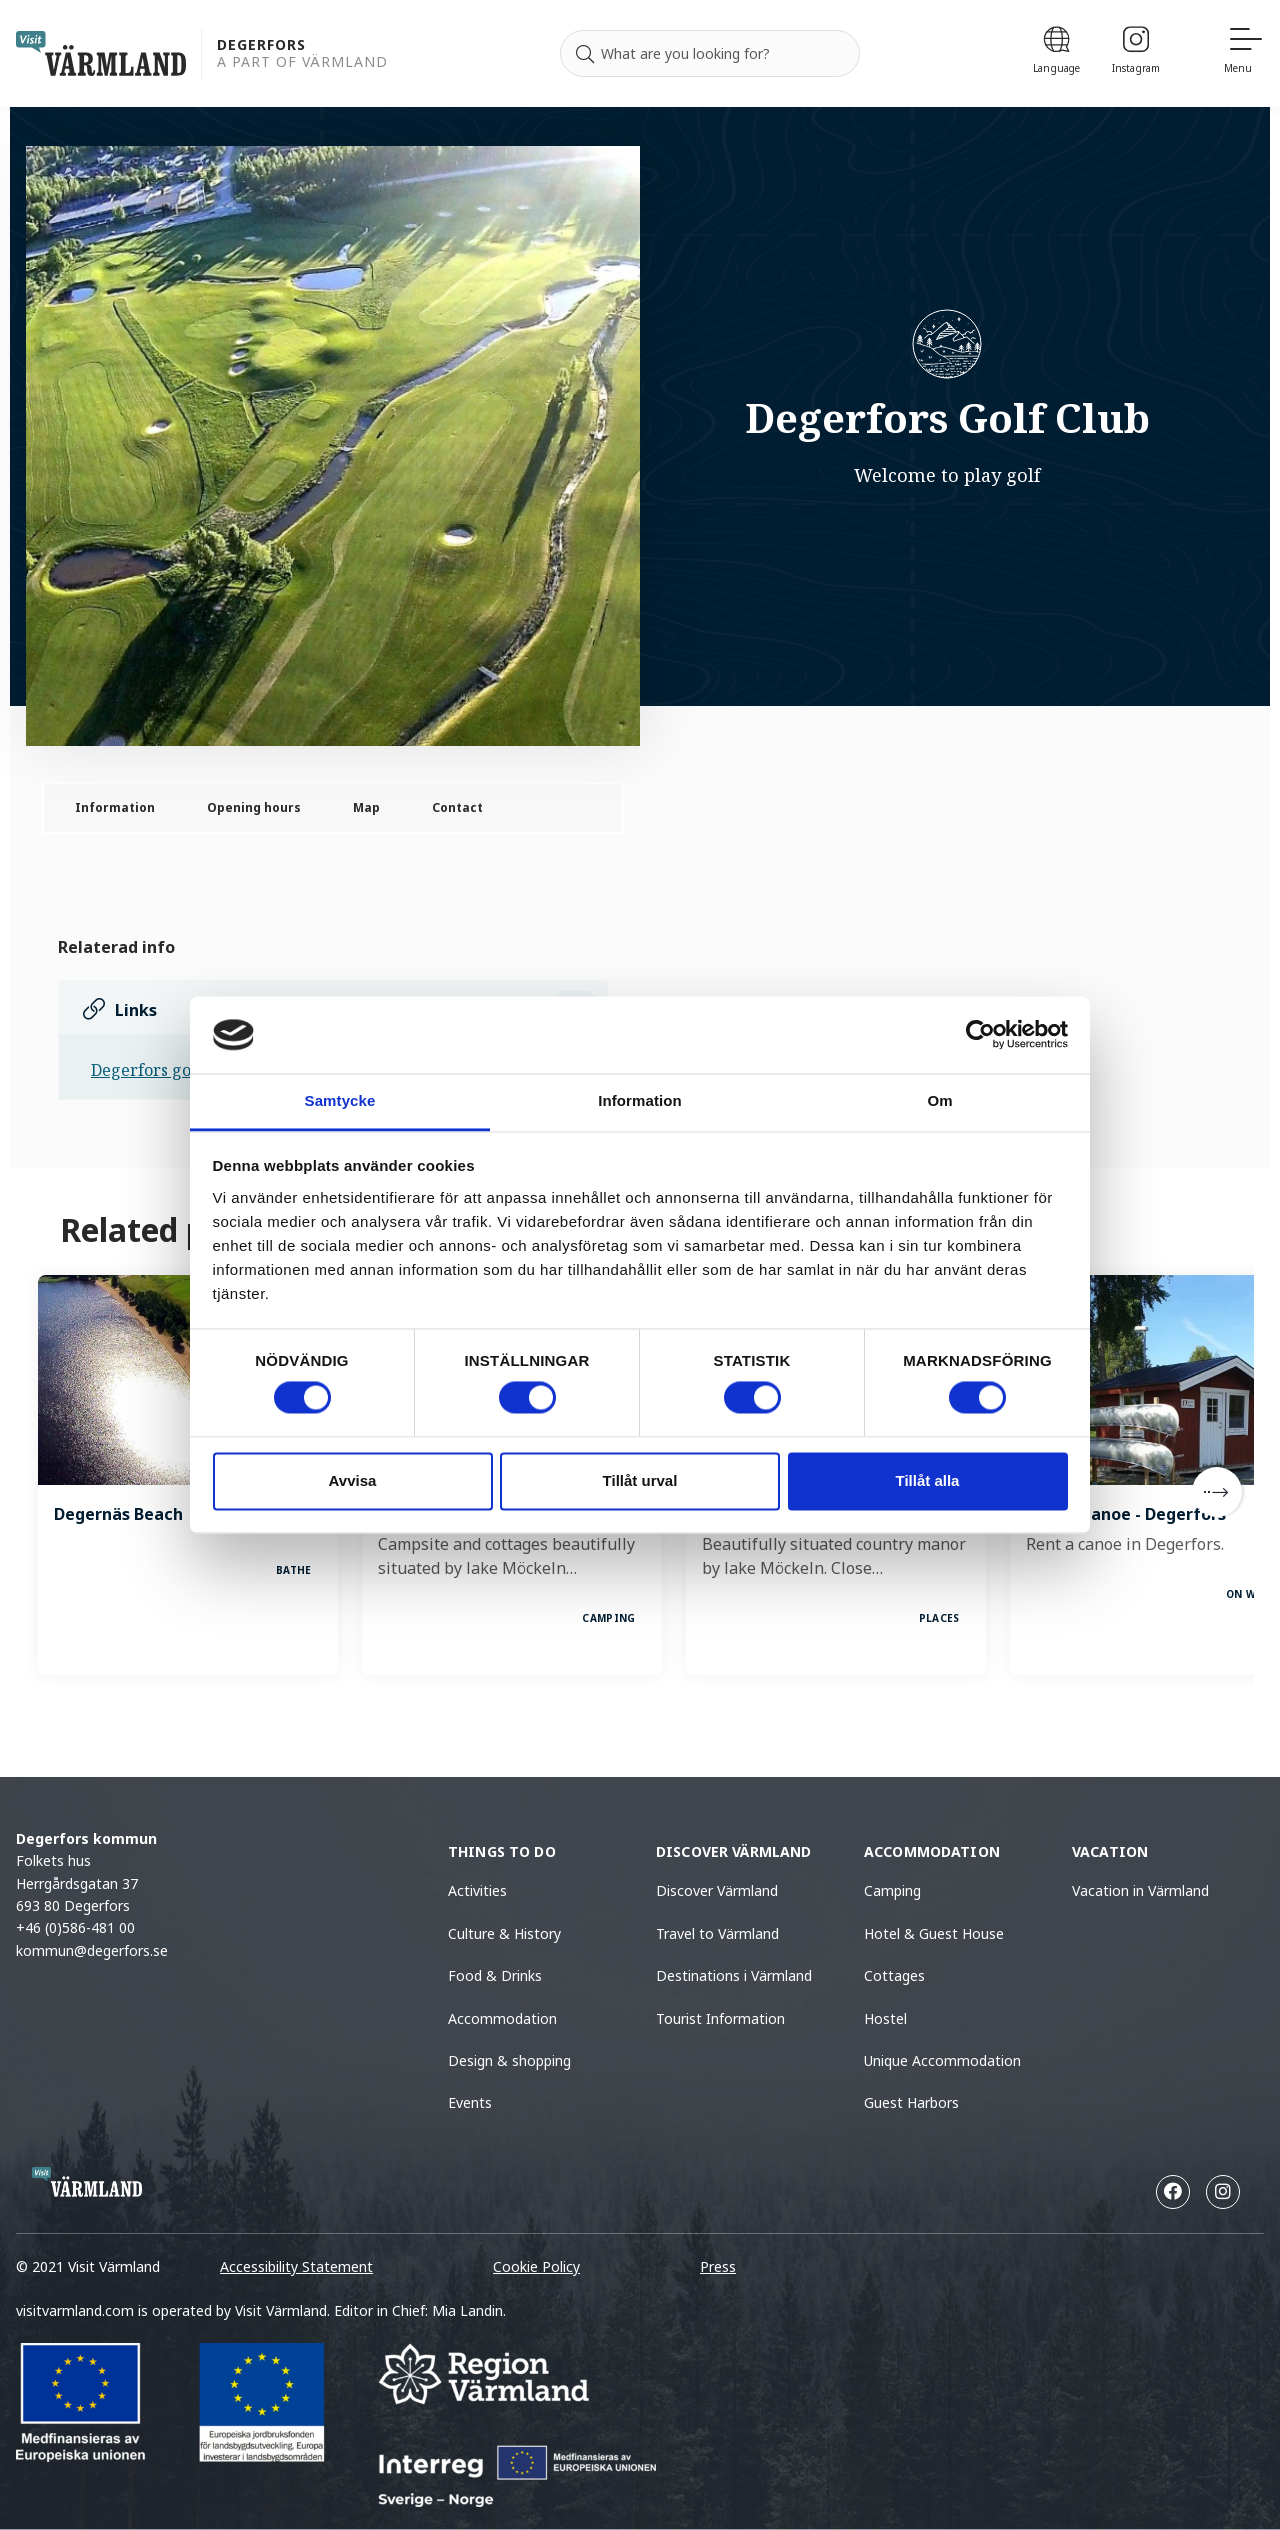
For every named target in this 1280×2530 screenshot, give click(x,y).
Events (470, 2102)
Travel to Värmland (717, 1933)
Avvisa (353, 1480)
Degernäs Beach (118, 1514)
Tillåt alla (928, 1480)
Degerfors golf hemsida (181, 1070)
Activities (477, 1890)
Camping (892, 1890)
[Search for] (710, 54)
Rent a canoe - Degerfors (1126, 1514)
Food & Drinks (495, 1975)
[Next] (1217, 1492)
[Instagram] (1136, 53)
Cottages (894, 1975)
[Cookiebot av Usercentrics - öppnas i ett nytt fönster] (980, 1035)
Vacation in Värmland (1140, 1890)
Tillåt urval (640, 1480)
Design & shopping (509, 2060)
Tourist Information (720, 2018)
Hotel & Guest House (934, 1933)
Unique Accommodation (942, 2060)
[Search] (585, 54)
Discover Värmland (717, 1890)
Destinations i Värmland (734, 1975)
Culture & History (504, 1933)
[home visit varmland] (101, 53)
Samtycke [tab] (340, 1100)
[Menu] (1244, 53)
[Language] (1056, 53)
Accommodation (502, 2018)
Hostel (885, 2018)
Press (718, 2266)
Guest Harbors (911, 2102)
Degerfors (261, 45)
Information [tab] (640, 1100)
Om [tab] (939, 1100)
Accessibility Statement (296, 2266)
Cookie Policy (536, 2266)
